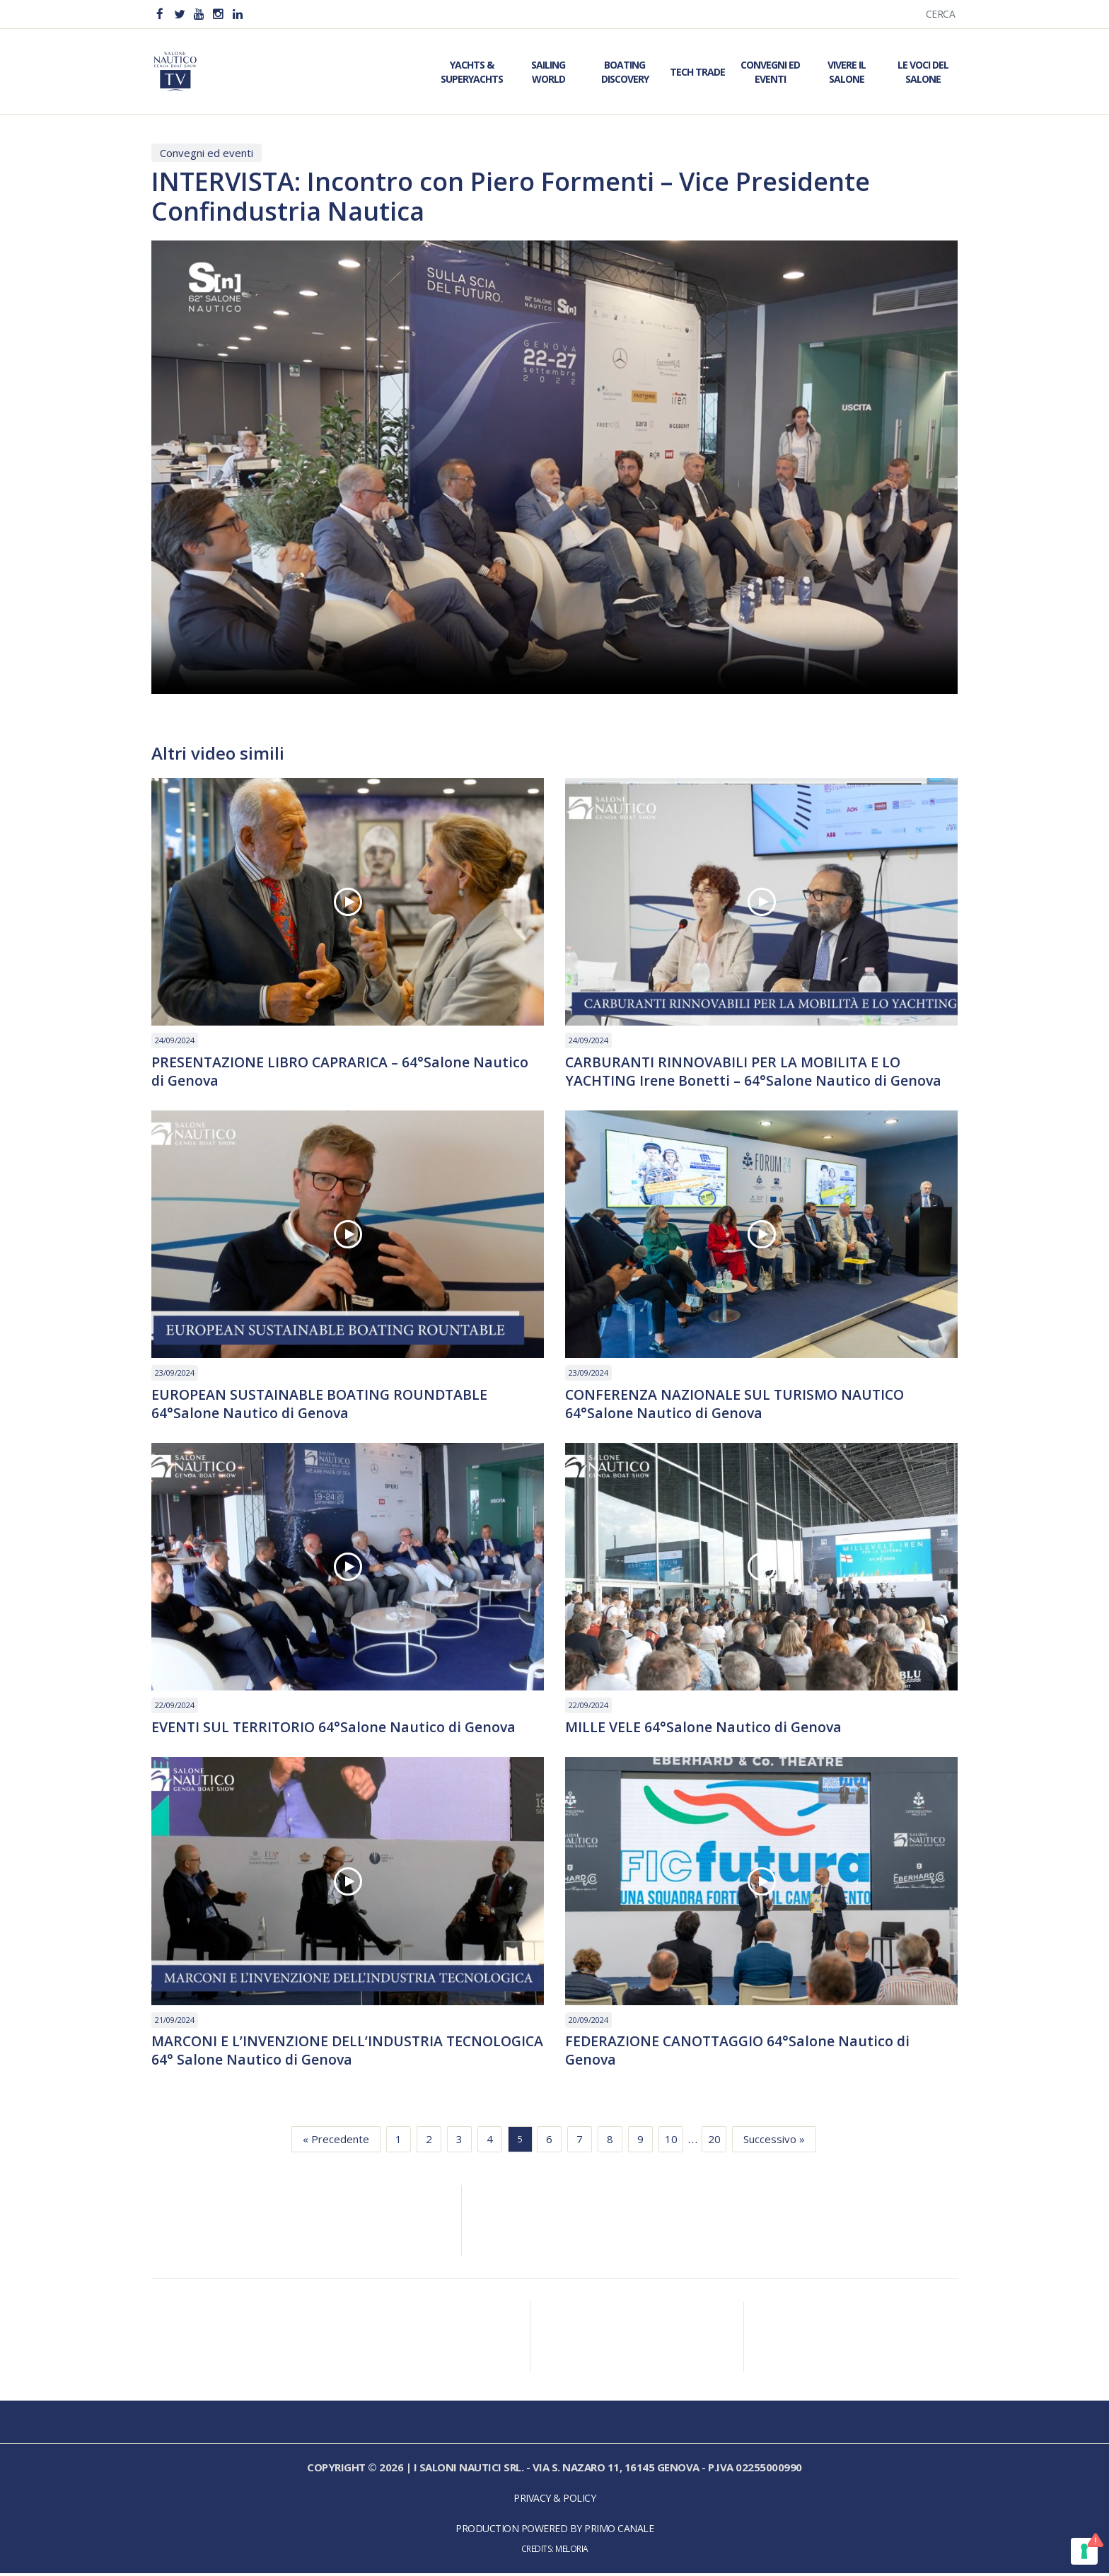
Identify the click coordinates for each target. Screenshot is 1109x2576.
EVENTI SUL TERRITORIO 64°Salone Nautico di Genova (336, 1728)
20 (714, 2142)
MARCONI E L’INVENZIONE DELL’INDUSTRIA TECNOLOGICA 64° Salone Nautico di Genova (305, 2053)
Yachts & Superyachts (472, 72)
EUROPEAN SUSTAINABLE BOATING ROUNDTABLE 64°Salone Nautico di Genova (322, 1404)
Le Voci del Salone (923, 72)
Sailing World (548, 72)
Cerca (941, 14)
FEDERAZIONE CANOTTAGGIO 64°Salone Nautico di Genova (741, 2053)
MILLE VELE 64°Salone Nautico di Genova (704, 1728)
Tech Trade (697, 72)
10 (671, 2142)
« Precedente (336, 2142)
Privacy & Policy (554, 2501)
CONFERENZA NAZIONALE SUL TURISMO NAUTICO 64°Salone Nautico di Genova (737, 1404)
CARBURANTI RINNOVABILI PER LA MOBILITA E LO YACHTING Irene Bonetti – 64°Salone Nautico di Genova (755, 1071)
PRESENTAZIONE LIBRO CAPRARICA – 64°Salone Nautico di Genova (341, 1071)
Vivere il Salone (847, 72)
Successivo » (774, 2142)
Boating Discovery (625, 72)
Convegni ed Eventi (770, 72)
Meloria (571, 2552)
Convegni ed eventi (206, 153)
